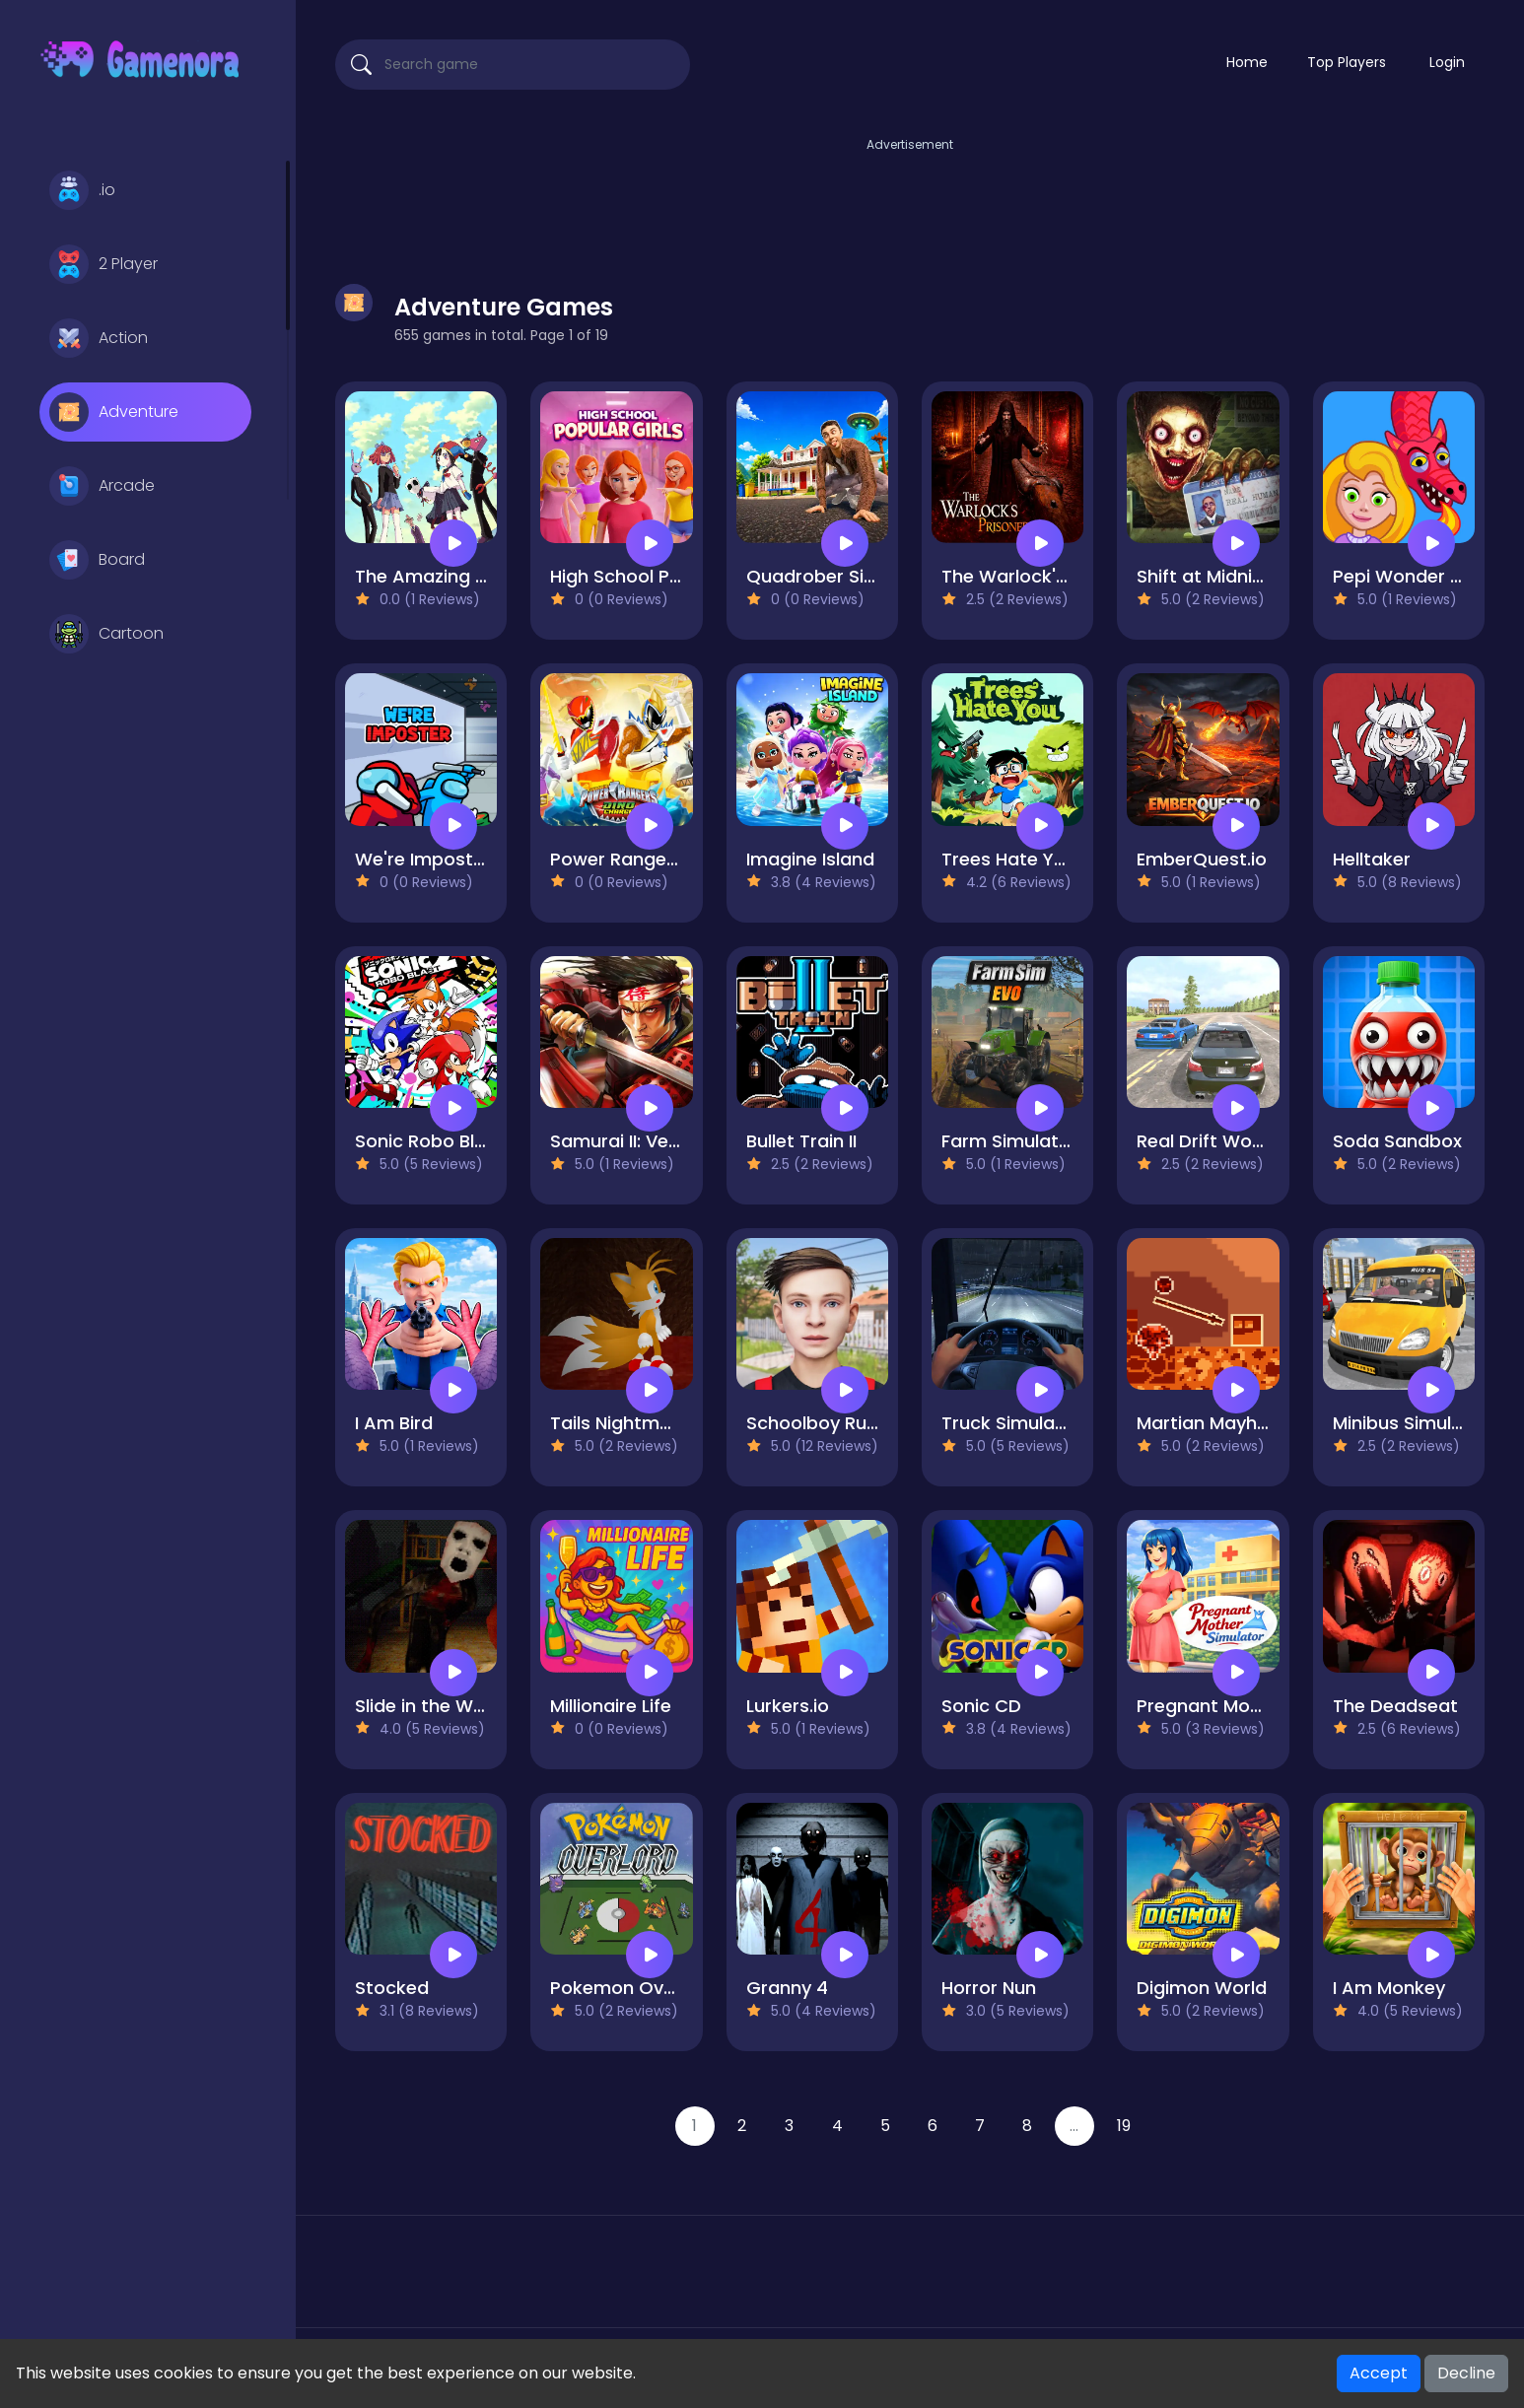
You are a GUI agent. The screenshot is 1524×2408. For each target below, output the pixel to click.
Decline (1466, 2373)
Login (1447, 62)
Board (97, 560)
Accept (1379, 2373)
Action (98, 338)
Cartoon (106, 634)
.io (82, 190)
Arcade (102, 486)
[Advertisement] (910, 200)
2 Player (103, 264)
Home (1247, 62)
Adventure (113, 412)
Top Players (1346, 62)
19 (1124, 2125)
